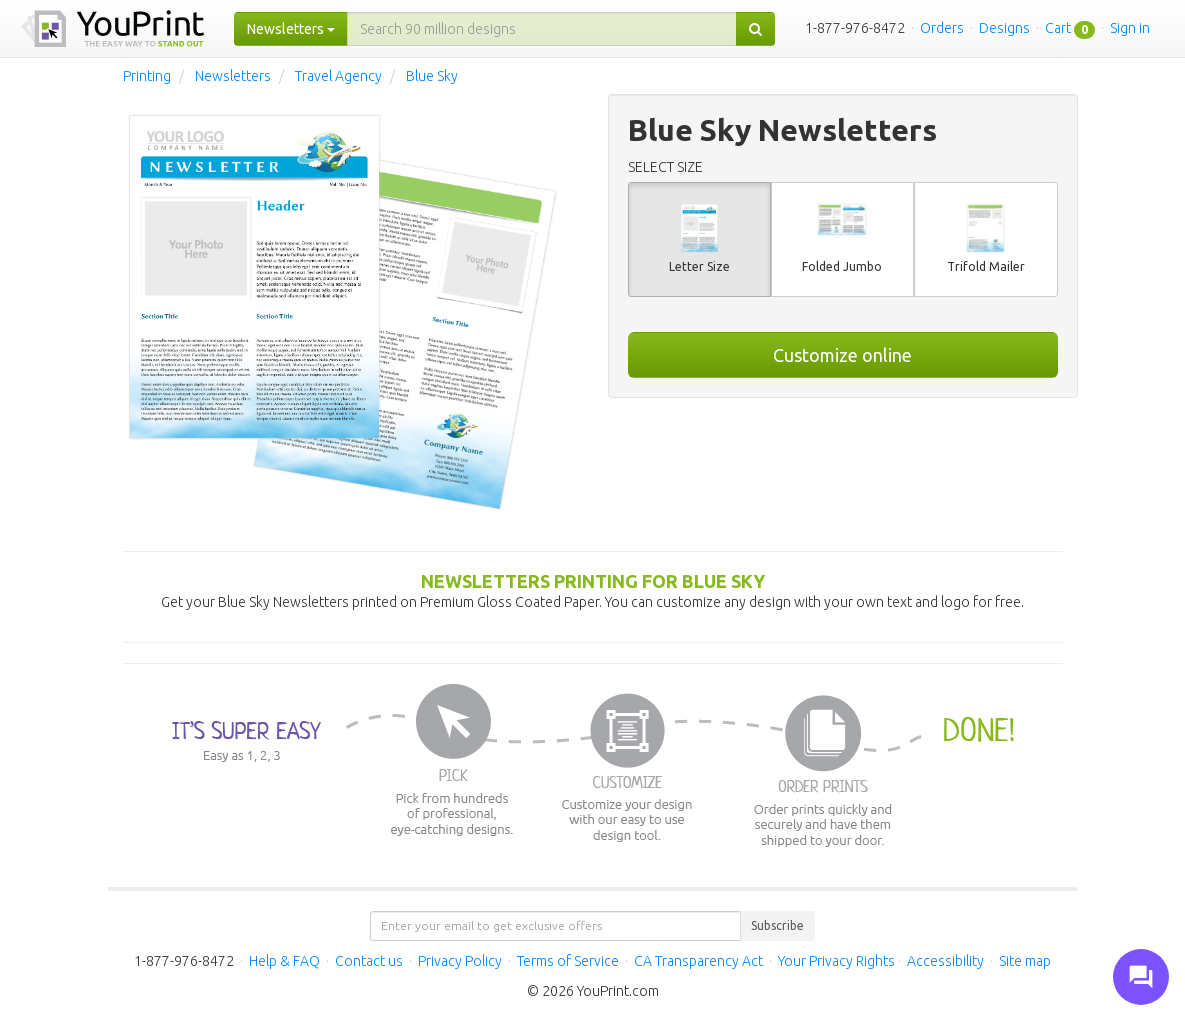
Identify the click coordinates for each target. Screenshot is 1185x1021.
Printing (147, 76)
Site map (1025, 961)
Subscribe (777, 925)
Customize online (842, 355)
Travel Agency (338, 76)
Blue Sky (432, 76)
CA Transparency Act (698, 961)
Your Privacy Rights (836, 961)
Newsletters (233, 76)
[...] (542, 29)
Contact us (369, 961)
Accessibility (945, 961)
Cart (1058, 28)
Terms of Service (568, 961)
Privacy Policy (460, 961)
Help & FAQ (284, 961)
